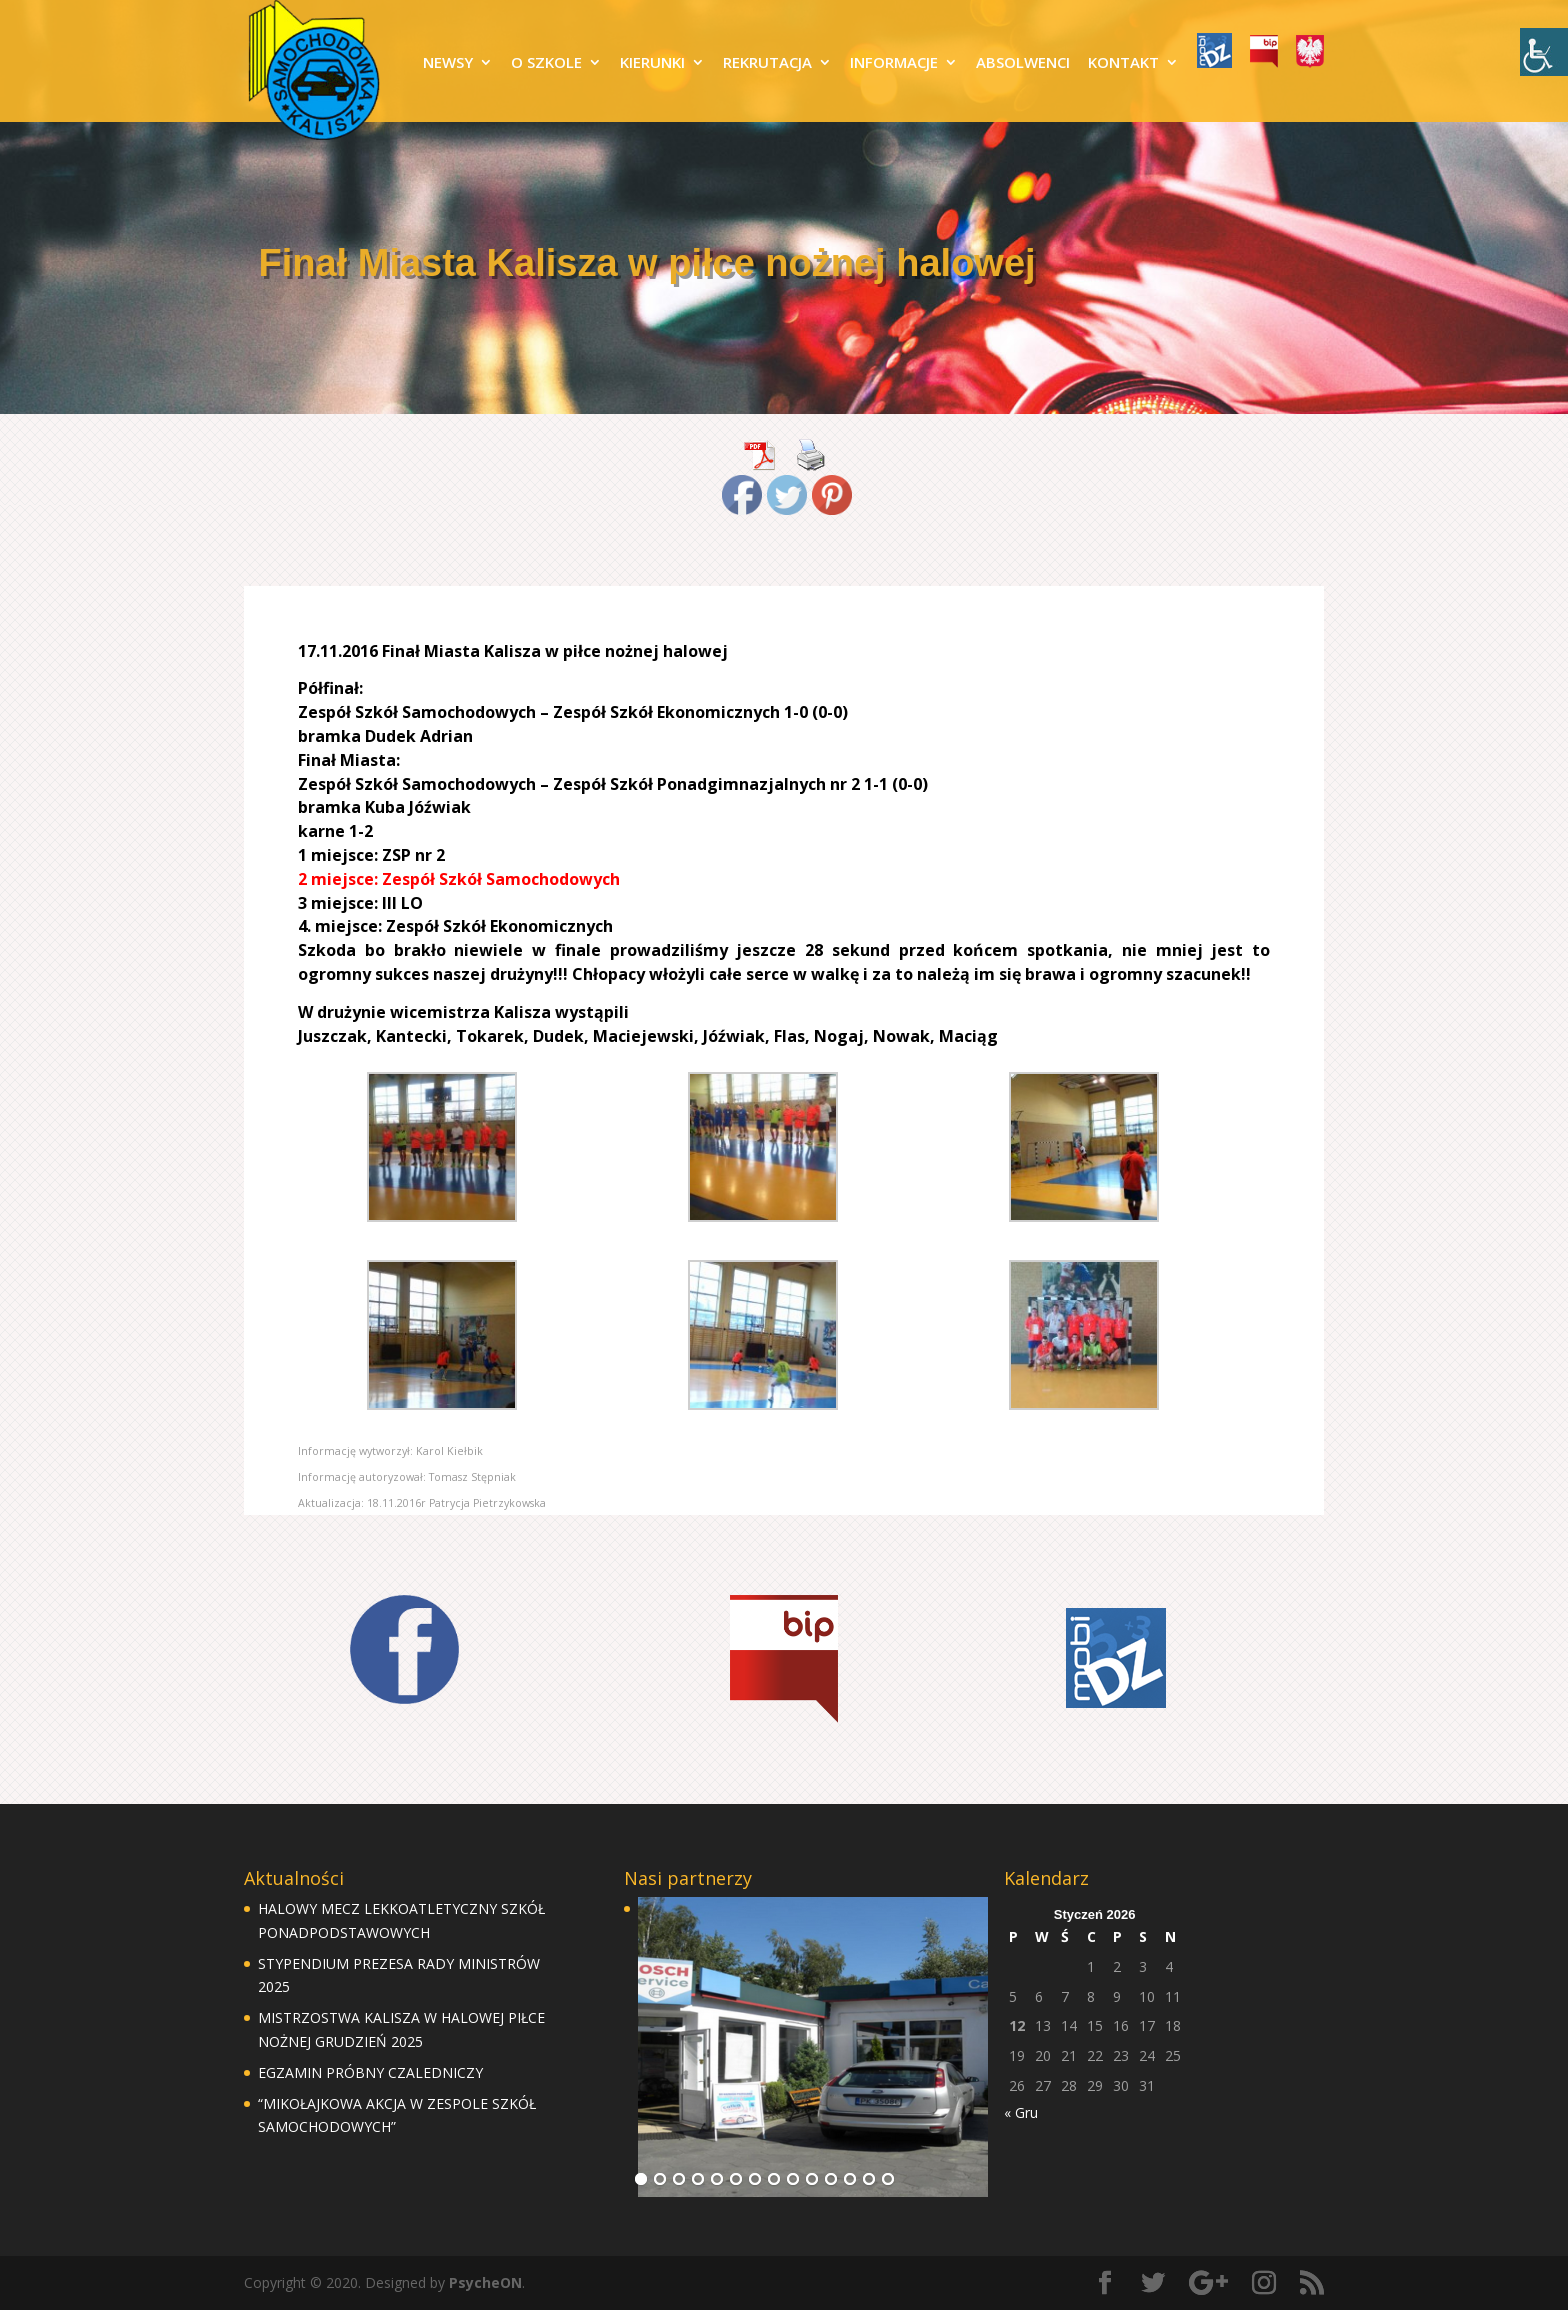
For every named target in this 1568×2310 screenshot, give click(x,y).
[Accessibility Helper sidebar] (1544, 52)
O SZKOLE (546, 63)
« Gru (1021, 2112)
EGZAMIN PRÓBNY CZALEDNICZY (370, 2072)
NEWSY (448, 63)
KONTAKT (1123, 63)
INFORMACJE (894, 63)
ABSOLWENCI (1023, 63)
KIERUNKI (652, 63)
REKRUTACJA (767, 63)
